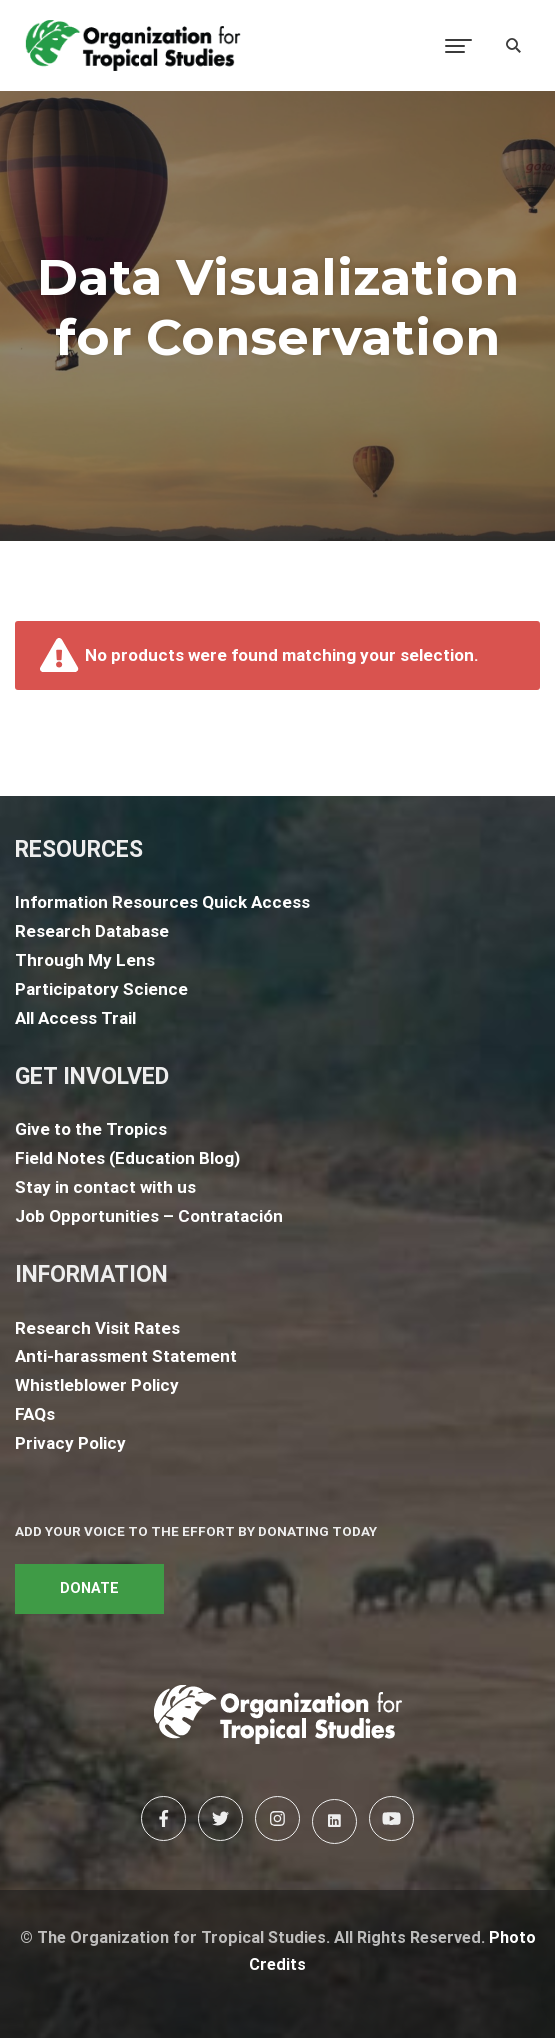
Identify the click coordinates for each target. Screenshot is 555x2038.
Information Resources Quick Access (162, 902)
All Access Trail (75, 1018)
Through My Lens (85, 960)
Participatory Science (101, 989)
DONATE (89, 1588)
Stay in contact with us (105, 1187)
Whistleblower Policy (97, 1385)
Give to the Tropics (91, 1129)
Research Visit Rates (97, 1328)
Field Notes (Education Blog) (127, 1158)
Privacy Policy (70, 1443)
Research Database (92, 931)
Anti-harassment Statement (126, 1356)
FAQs (35, 1414)
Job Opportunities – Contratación (149, 1216)
